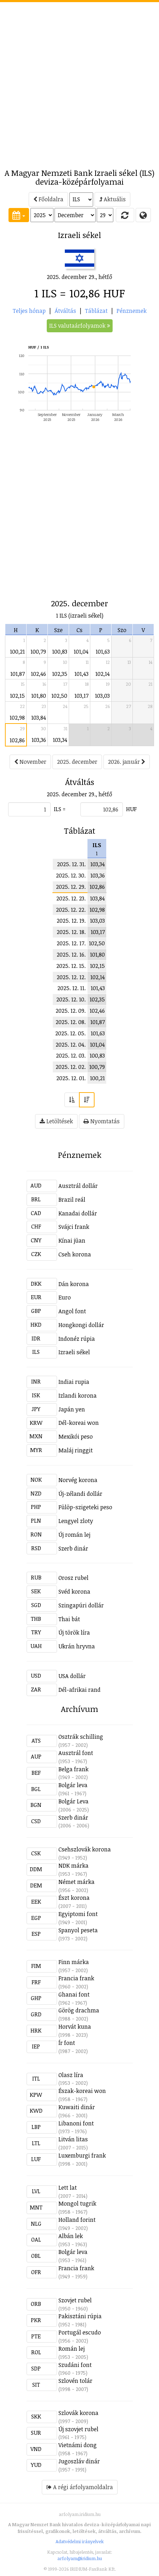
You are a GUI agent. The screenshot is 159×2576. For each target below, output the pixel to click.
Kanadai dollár (77, 1213)
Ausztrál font (75, 1753)
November (30, 762)
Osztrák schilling (80, 1737)
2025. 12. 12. (71, 977)
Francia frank (76, 1978)
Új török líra (74, 1632)
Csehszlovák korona (84, 1849)
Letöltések (56, 1121)
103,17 (81, 696)
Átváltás (65, 311)
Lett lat (67, 2187)
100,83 (59, 651)
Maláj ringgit (75, 1450)
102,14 (102, 674)
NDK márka (73, 1865)
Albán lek (70, 2236)
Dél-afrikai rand (79, 1690)
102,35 (59, 674)
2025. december (77, 762)
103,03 (102, 696)
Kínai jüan (71, 1240)
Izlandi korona (77, 1395)
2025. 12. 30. (71, 875)
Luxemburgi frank (82, 2155)
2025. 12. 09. (71, 1011)
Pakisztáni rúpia (80, 2316)
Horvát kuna (74, 2026)
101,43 (81, 674)
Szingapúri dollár (81, 1605)
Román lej (71, 2348)
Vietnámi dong (77, 2445)
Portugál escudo (79, 2332)
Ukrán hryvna (76, 1646)
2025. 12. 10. (71, 999)
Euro (64, 1297)
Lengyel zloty (75, 1521)
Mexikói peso (75, 1436)
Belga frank (73, 1769)
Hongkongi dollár (81, 1325)
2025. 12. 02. (71, 1067)
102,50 (59, 696)
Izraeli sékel (74, 1352)
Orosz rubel (73, 1578)
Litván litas (73, 2139)
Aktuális (112, 199)
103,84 (38, 717)
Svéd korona (74, 1591)
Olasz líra (70, 2075)
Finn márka (73, 1962)
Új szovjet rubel (78, 2429)
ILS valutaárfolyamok (79, 325)
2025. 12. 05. (70, 1033)
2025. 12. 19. (71, 920)
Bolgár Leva (73, 1801)
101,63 (103, 651)
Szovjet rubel (75, 2300)
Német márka (76, 1882)
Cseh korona (74, 1254)
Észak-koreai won (82, 2091)
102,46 (38, 674)
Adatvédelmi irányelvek (80, 2541)
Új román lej (74, 1535)
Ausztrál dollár (78, 1186)
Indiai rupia (73, 1382)
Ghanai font (74, 1994)
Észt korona (74, 1898)
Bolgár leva (72, 1785)
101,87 (17, 674)
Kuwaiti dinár (76, 2107)
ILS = (60, 809)
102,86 (17, 740)
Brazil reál (71, 1199)
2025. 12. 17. (71, 943)
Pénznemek (132, 311)
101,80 (38, 696)
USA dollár (72, 1676)
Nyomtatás (102, 1121)
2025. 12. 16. (71, 954)
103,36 (39, 740)
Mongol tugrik (77, 2203)
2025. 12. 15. (71, 966)
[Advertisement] (79, 81)
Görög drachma (78, 2010)
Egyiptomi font (78, 1914)
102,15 (17, 696)
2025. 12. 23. (71, 898)
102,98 (17, 717)
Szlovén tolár (75, 2381)
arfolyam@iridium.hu (79, 2558)
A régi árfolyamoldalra (79, 2487)
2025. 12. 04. (71, 1044)
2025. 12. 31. (71, 864)
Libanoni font (76, 2123)
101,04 (81, 651)
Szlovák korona (78, 2413)
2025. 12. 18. (71, 932)
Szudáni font (75, 2365)
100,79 (38, 651)
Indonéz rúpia (76, 1339)
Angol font (72, 1311)
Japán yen (71, 1409)
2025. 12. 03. (71, 1055)
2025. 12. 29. (71, 887)
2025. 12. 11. (71, 988)
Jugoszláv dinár (79, 2461)
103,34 (60, 740)
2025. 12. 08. (71, 1022)
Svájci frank (73, 1227)
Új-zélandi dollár (80, 1494)
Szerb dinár (73, 1548)
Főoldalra (48, 199)
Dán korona (73, 1284)
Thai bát (69, 1619)
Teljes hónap (29, 311)
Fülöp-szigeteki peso (85, 1507)
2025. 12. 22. (71, 910)
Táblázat (96, 311)
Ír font (66, 2043)
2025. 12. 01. (71, 1078)
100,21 (17, 651)
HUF (131, 809)
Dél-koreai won (78, 1423)
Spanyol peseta (78, 1930)
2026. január (126, 762)
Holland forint (77, 2220)
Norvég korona (77, 1480)
